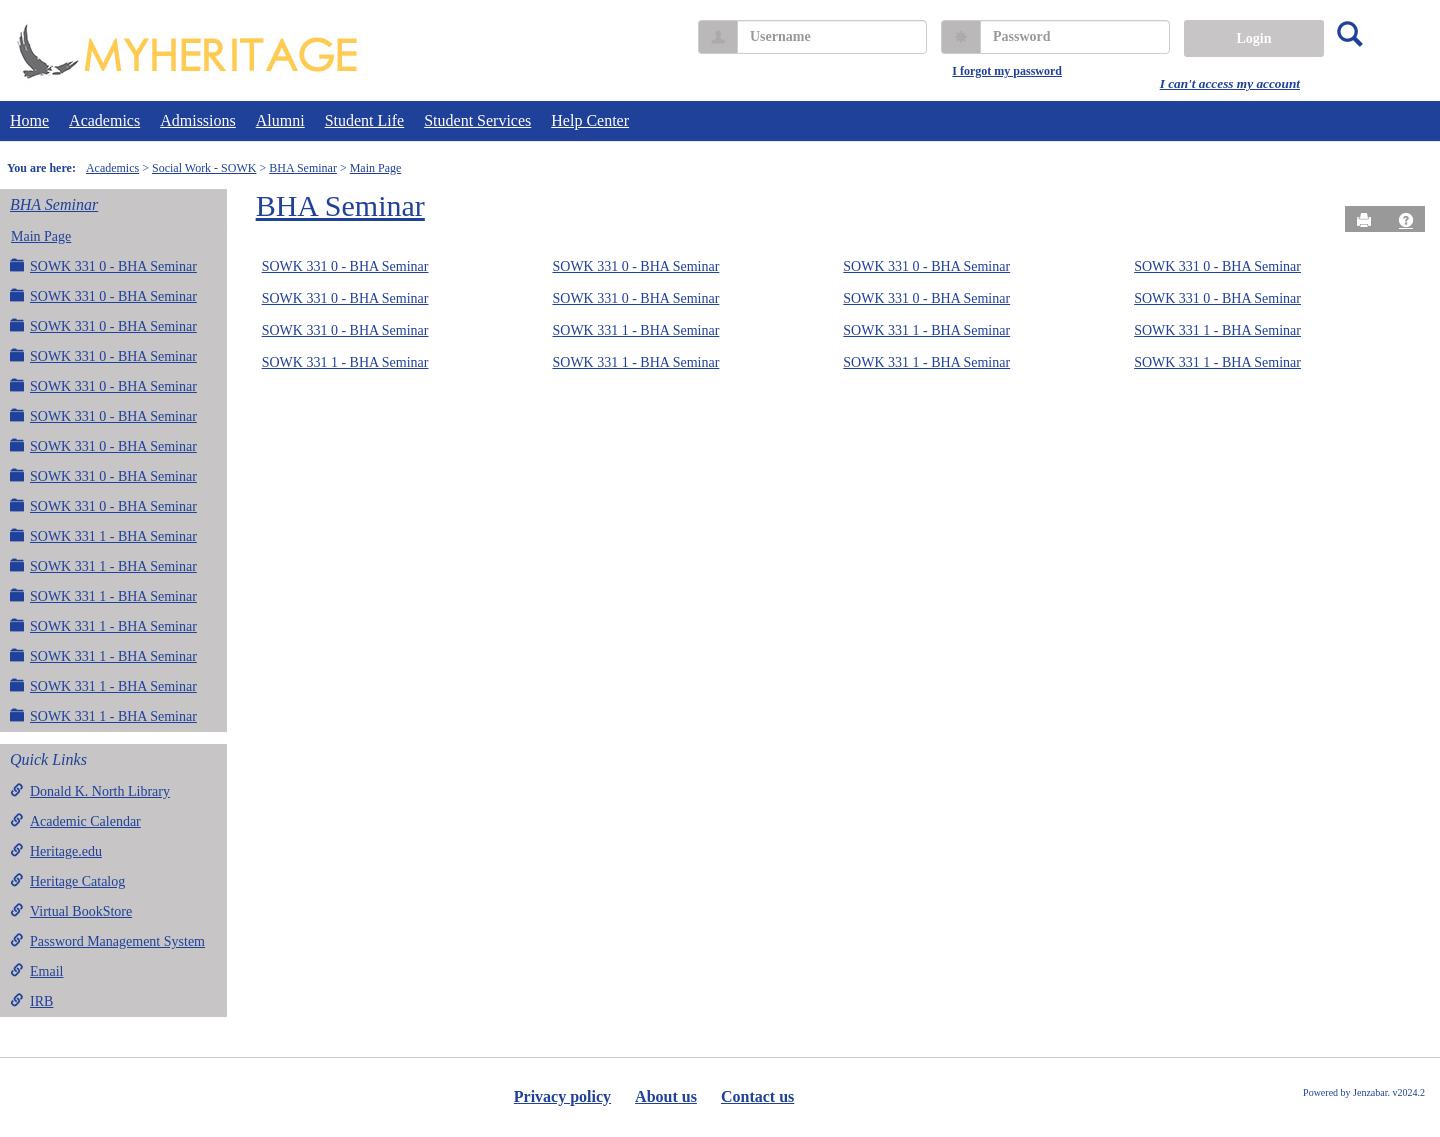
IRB (31, 1001)
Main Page (376, 168)
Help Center (590, 120)
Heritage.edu (56, 851)
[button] (1406, 220)
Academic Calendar (75, 821)
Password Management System (107, 941)
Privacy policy (562, 1096)
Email (36, 971)
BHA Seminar (303, 168)
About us (666, 1096)
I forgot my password (1007, 71)
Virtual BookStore (71, 911)
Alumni (280, 120)
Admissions (198, 120)
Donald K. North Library (90, 791)
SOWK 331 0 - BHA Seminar (103, 266)
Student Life (365, 120)
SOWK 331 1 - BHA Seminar (103, 536)
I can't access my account (1230, 83)
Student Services (477, 120)
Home (29, 120)
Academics (104, 120)
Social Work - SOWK (204, 168)
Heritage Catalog (67, 881)
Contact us (757, 1096)
